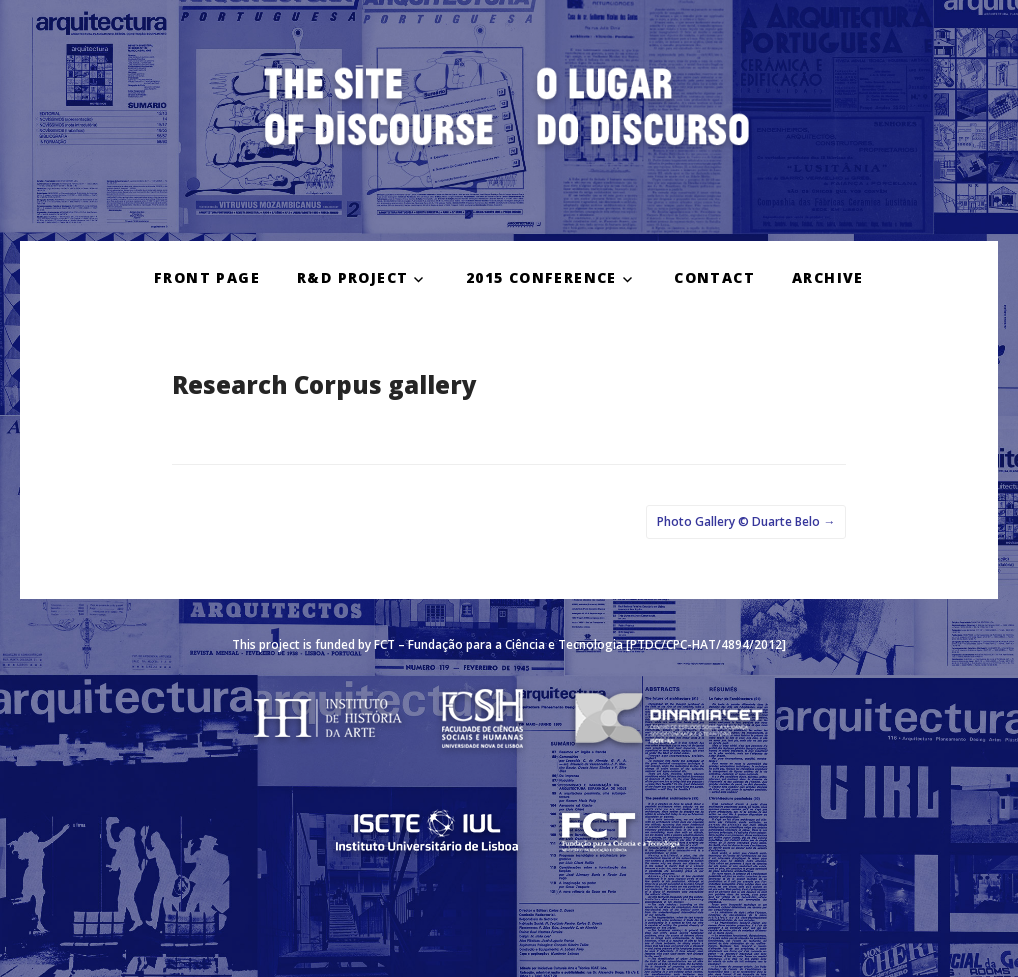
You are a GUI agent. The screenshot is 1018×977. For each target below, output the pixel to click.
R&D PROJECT (352, 277)
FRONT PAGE (207, 277)
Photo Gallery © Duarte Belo (746, 521)
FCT (384, 644)
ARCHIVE (828, 277)
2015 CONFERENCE (541, 277)
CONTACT (714, 277)
